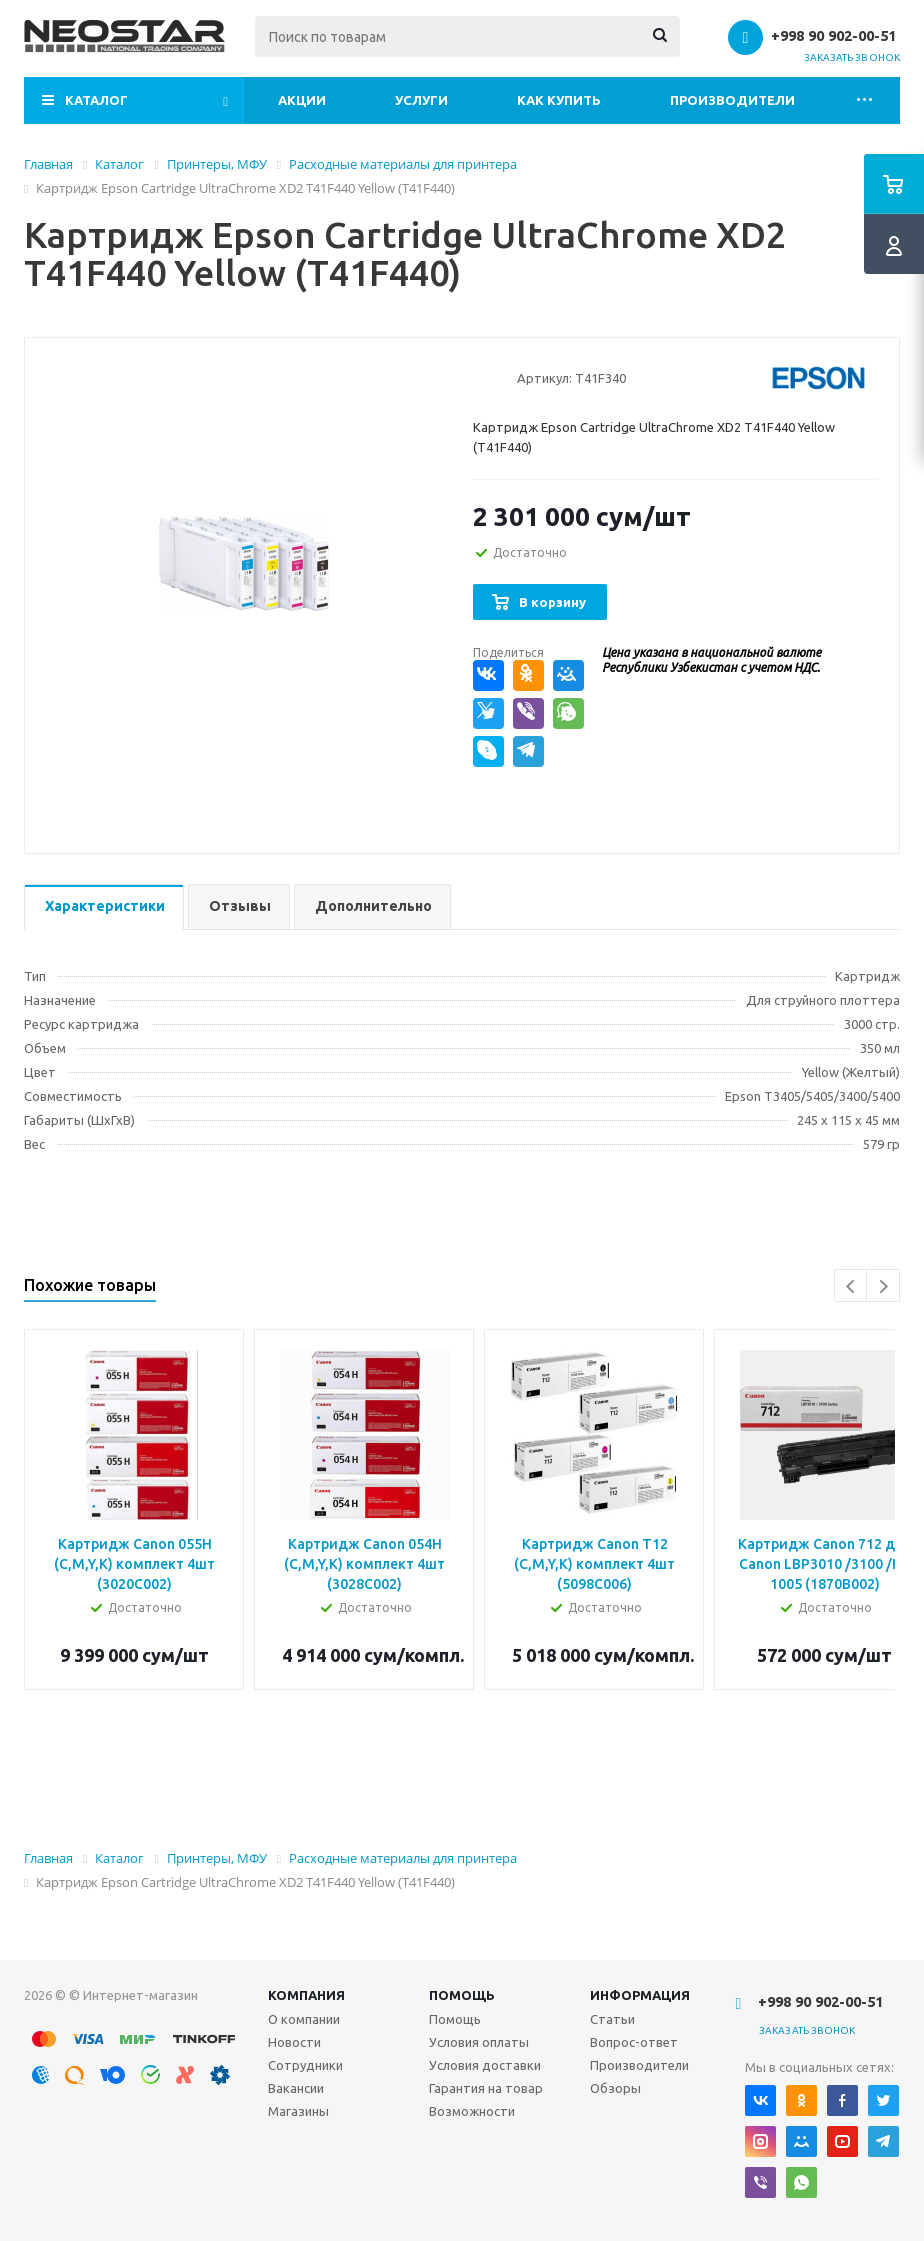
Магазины (298, 2111)
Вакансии (296, 2088)
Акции (302, 100)
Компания (306, 1995)
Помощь (462, 1995)
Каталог (96, 100)
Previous (851, 1286)
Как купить (559, 100)
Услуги (421, 100)
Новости (294, 2042)
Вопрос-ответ (634, 2042)
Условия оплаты (479, 2042)
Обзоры (615, 2088)
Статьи (612, 2019)
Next (883, 1286)
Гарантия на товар (486, 2088)
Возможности (472, 2111)
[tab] (104, 907)
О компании (304, 2019)
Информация (640, 1995)
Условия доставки (485, 2065)
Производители (732, 100)
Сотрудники (305, 2065)
